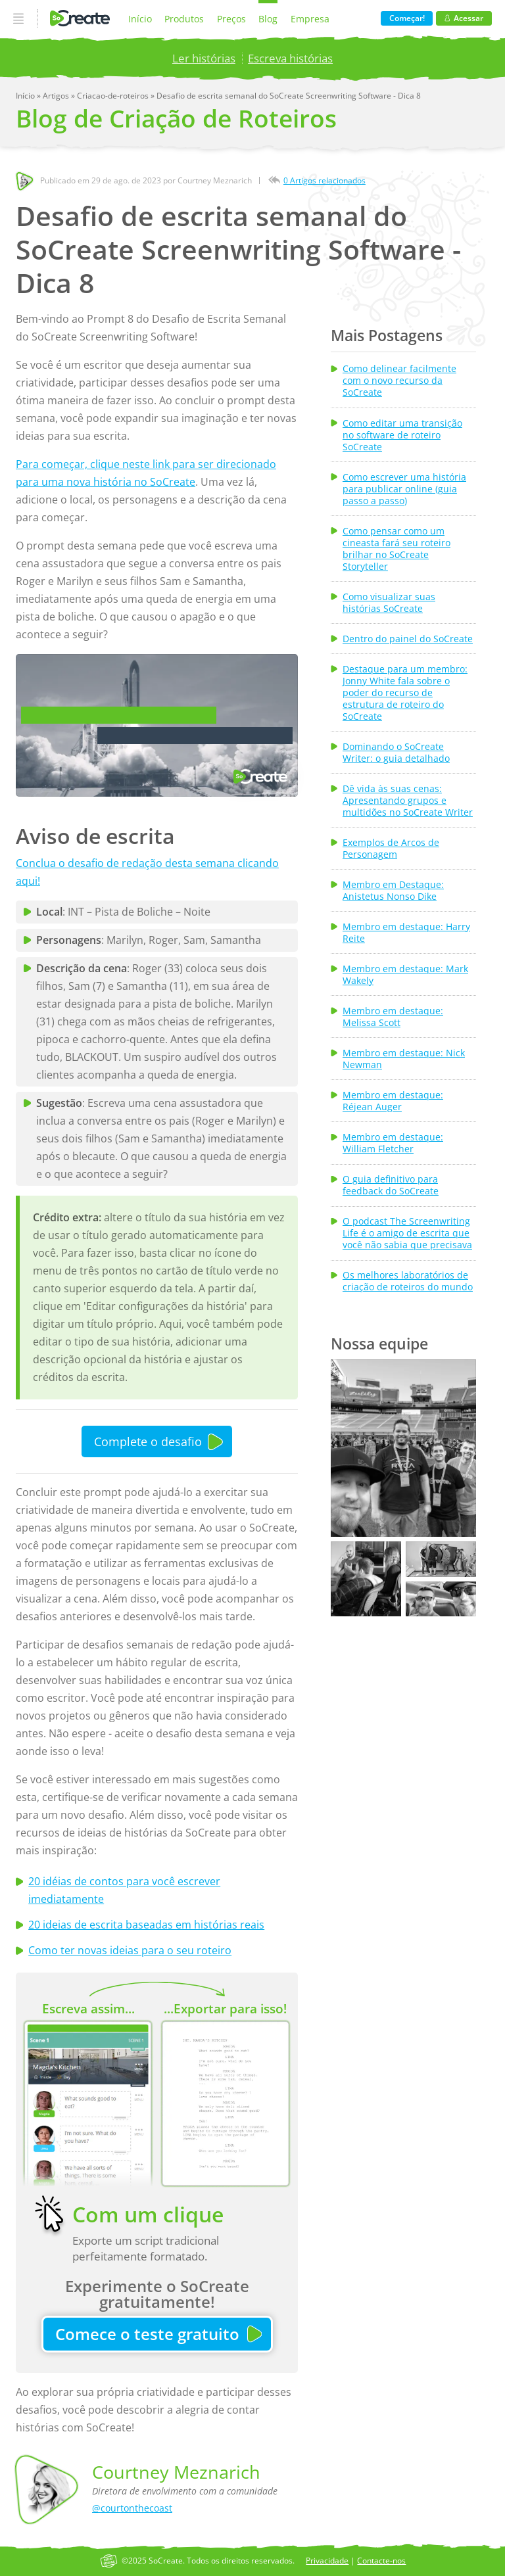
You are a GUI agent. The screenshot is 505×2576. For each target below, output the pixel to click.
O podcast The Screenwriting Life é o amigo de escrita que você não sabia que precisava (407, 1233)
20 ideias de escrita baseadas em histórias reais (146, 1924)
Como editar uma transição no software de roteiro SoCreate (402, 435)
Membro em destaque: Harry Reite (406, 933)
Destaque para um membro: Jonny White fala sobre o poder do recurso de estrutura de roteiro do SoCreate (405, 692)
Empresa (310, 18)
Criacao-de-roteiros (114, 95)
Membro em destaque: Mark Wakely (405, 975)
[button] (403, 1448)
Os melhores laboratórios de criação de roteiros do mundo (408, 1281)
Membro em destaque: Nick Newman (404, 1059)
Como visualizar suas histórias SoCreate (389, 603)
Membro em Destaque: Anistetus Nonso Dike (393, 890)
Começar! (407, 18)
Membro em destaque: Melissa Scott (393, 1017)
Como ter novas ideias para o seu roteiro (129, 1950)
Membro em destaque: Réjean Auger (393, 1101)
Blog (267, 18)
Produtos (184, 18)
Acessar (464, 18)
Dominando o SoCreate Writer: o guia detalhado (396, 752)
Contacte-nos (381, 2560)
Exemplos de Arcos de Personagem (391, 848)
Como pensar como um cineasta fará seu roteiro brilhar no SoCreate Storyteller (396, 549)
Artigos (57, 95)
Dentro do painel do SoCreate (408, 639)
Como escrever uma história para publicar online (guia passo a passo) (404, 489)
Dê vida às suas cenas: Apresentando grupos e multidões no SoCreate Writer (408, 800)
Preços (231, 18)
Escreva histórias (290, 58)
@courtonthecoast (132, 2508)
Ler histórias (203, 58)
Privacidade (327, 2560)
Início (140, 18)
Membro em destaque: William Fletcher (393, 1143)
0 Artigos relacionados (324, 180)
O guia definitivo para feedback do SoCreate (391, 1185)
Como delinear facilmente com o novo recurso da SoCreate (399, 380)
